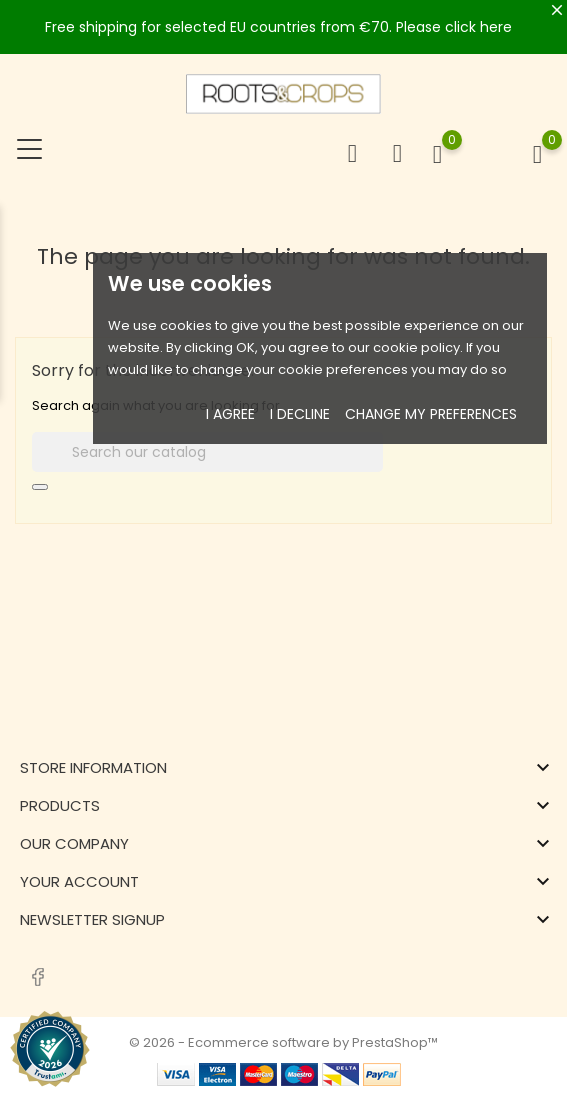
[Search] (207, 452)
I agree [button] (230, 414)
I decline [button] (300, 414)
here (496, 27)
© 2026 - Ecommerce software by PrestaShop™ (283, 1042)
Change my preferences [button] (431, 414)
